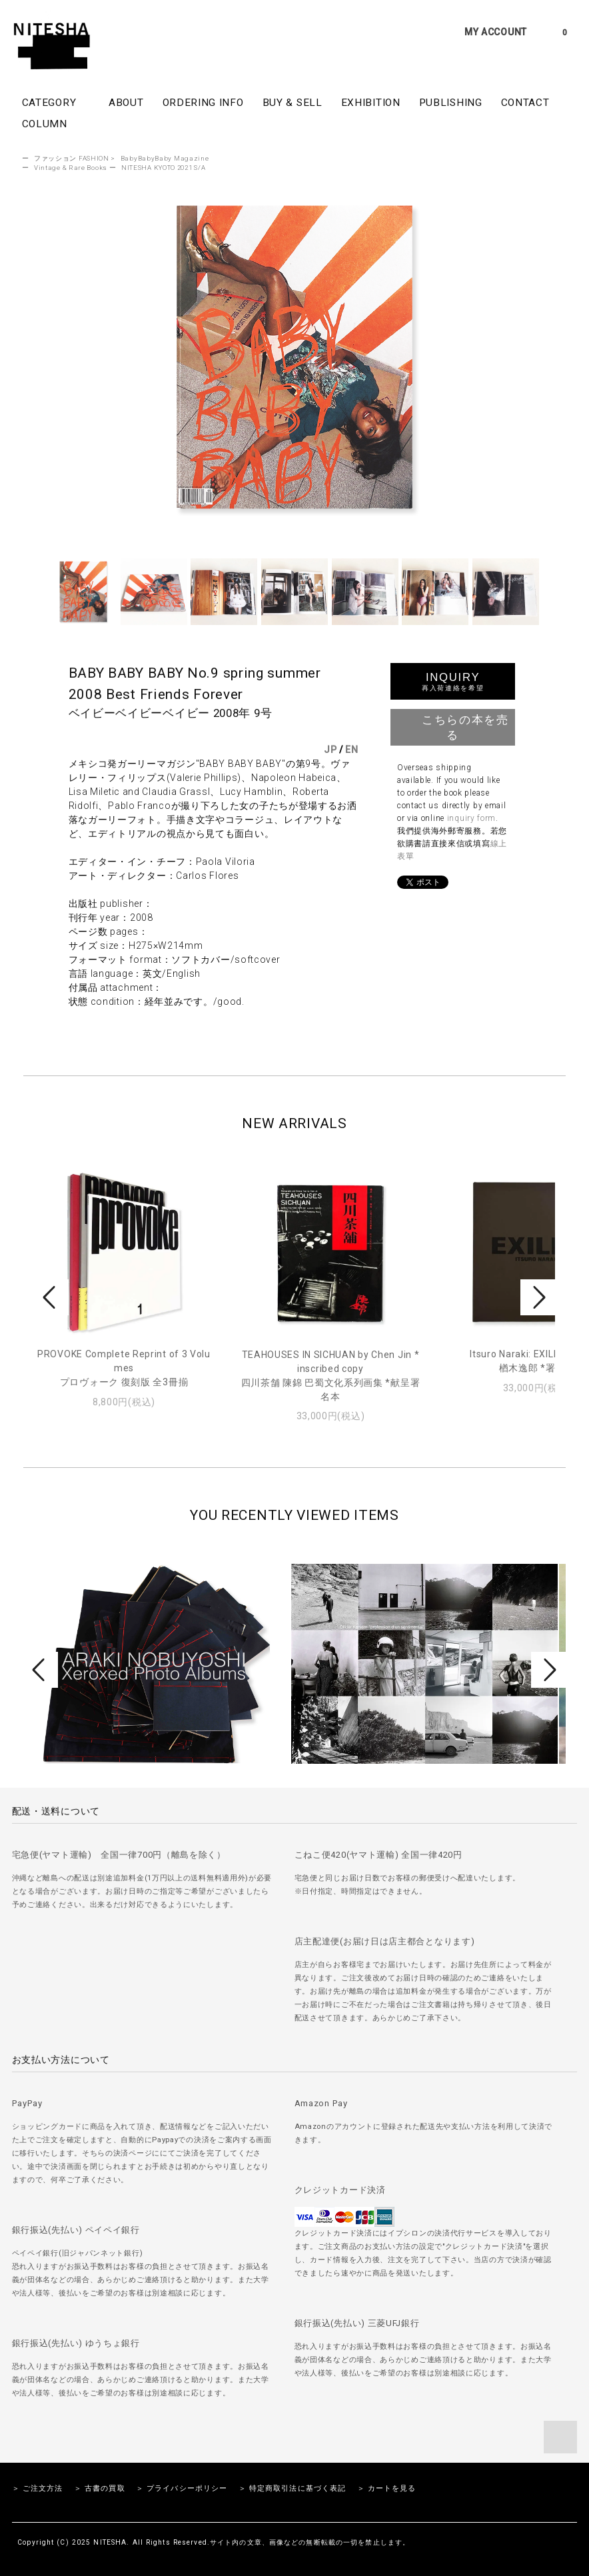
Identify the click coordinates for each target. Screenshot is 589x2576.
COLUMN (44, 124)
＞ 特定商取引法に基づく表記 (292, 2488)
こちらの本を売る (452, 726)
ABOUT (126, 103)
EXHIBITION (370, 103)
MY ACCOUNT (495, 32)
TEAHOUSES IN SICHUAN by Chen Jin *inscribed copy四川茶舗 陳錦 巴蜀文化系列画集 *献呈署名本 (330, 1375)
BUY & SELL (292, 103)
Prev (51, 1297)
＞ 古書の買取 (99, 2488)
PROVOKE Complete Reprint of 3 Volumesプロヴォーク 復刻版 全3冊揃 (124, 1368)
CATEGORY (56, 102)
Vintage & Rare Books (70, 167)
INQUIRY (453, 681)
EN (351, 749)
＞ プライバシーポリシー (181, 2488)
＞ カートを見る (386, 2488)
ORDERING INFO (203, 103)
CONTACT (525, 103)
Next (537, 1297)
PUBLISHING (450, 103)
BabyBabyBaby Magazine (165, 158)
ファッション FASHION (71, 158)
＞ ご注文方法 (37, 2488)
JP (330, 749)
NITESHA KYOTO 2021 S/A (163, 167)
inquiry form (471, 818)
